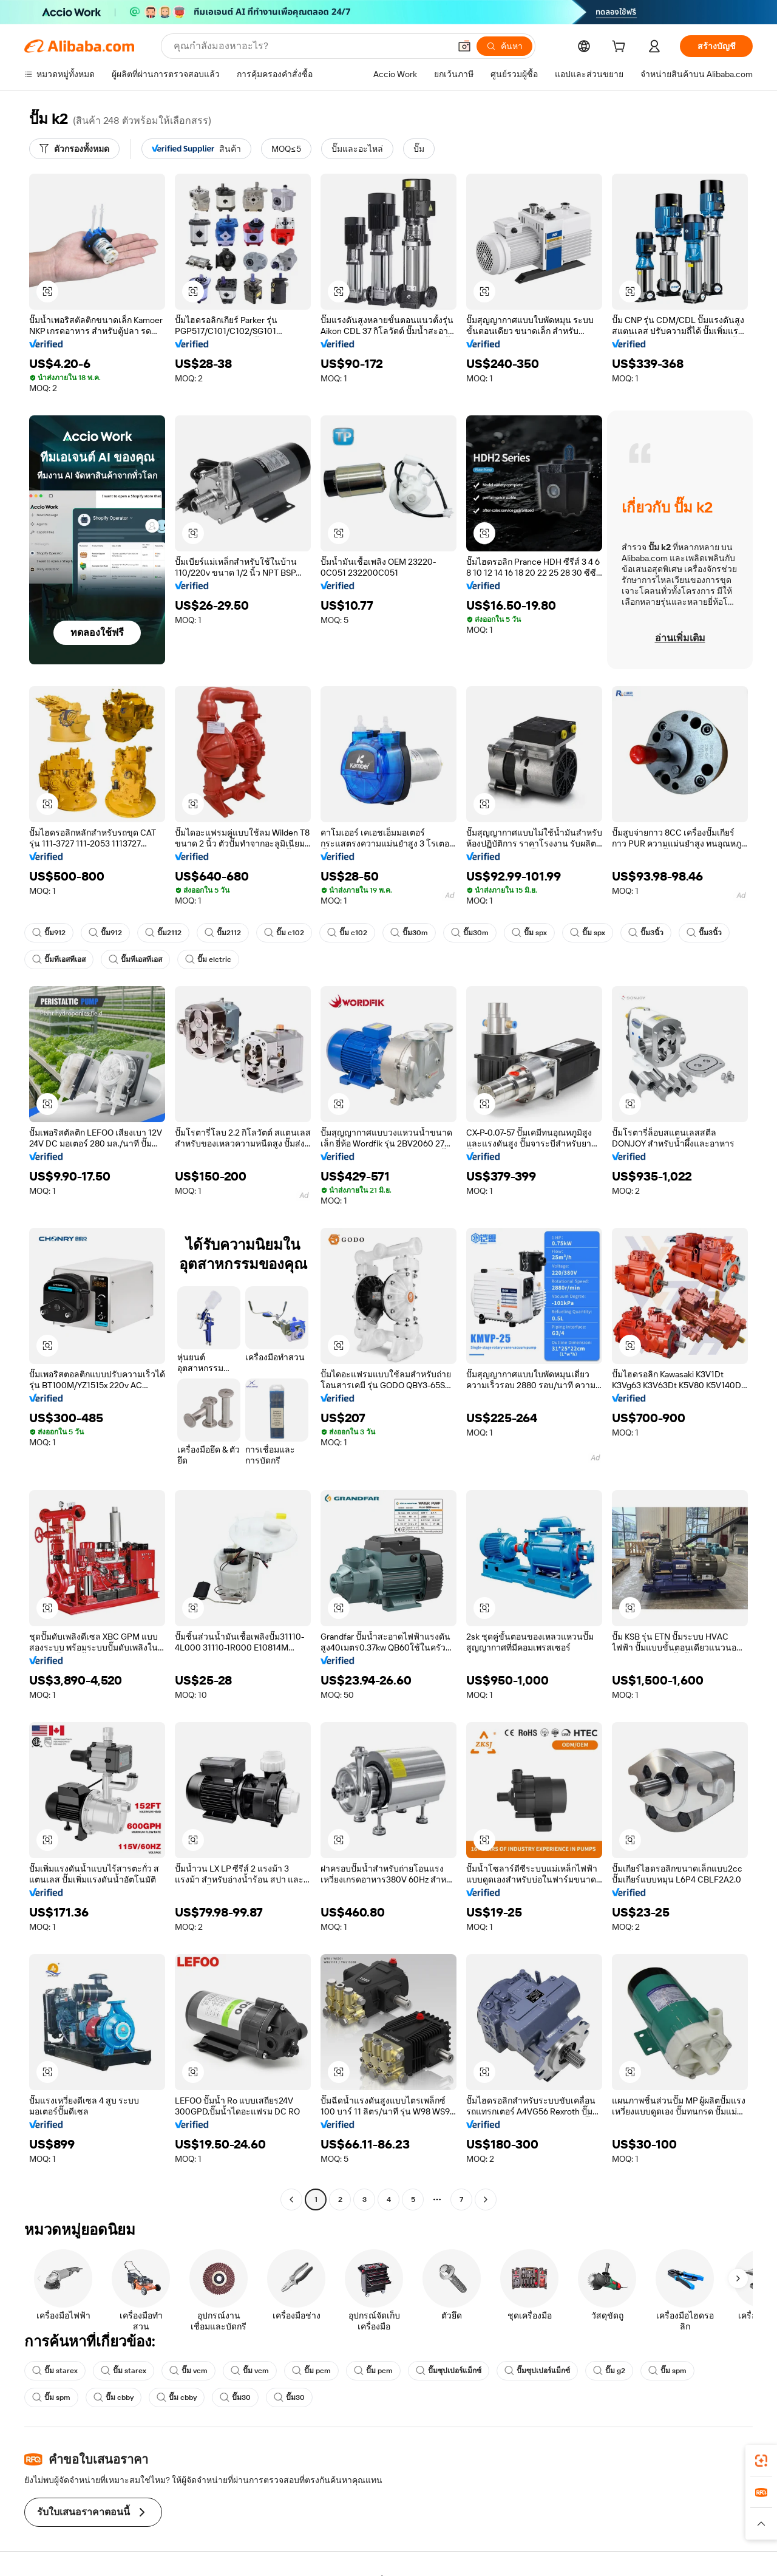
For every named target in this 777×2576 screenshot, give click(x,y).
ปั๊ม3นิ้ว (645, 933)
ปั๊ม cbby (113, 2397)
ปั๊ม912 (49, 933)
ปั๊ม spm (667, 2371)
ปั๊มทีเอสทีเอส (59, 959)
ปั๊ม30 (235, 2397)
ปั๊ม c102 (284, 933)
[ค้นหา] (504, 46)
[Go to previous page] (291, 2199)
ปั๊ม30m (409, 933)
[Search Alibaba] (310, 46)
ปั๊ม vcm (188, 2371)
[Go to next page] (486, 2199)
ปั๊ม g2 (609, 2371)
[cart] (621, 48)
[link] (761, 2460)
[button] (464, 46)
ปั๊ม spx (529, 933)
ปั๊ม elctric (208, 959)
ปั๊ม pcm (311, 2371)
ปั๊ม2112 (163, 933)
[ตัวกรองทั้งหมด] (74, 148)
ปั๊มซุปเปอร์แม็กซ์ (448, 2371)
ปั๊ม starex (55, 2371)
